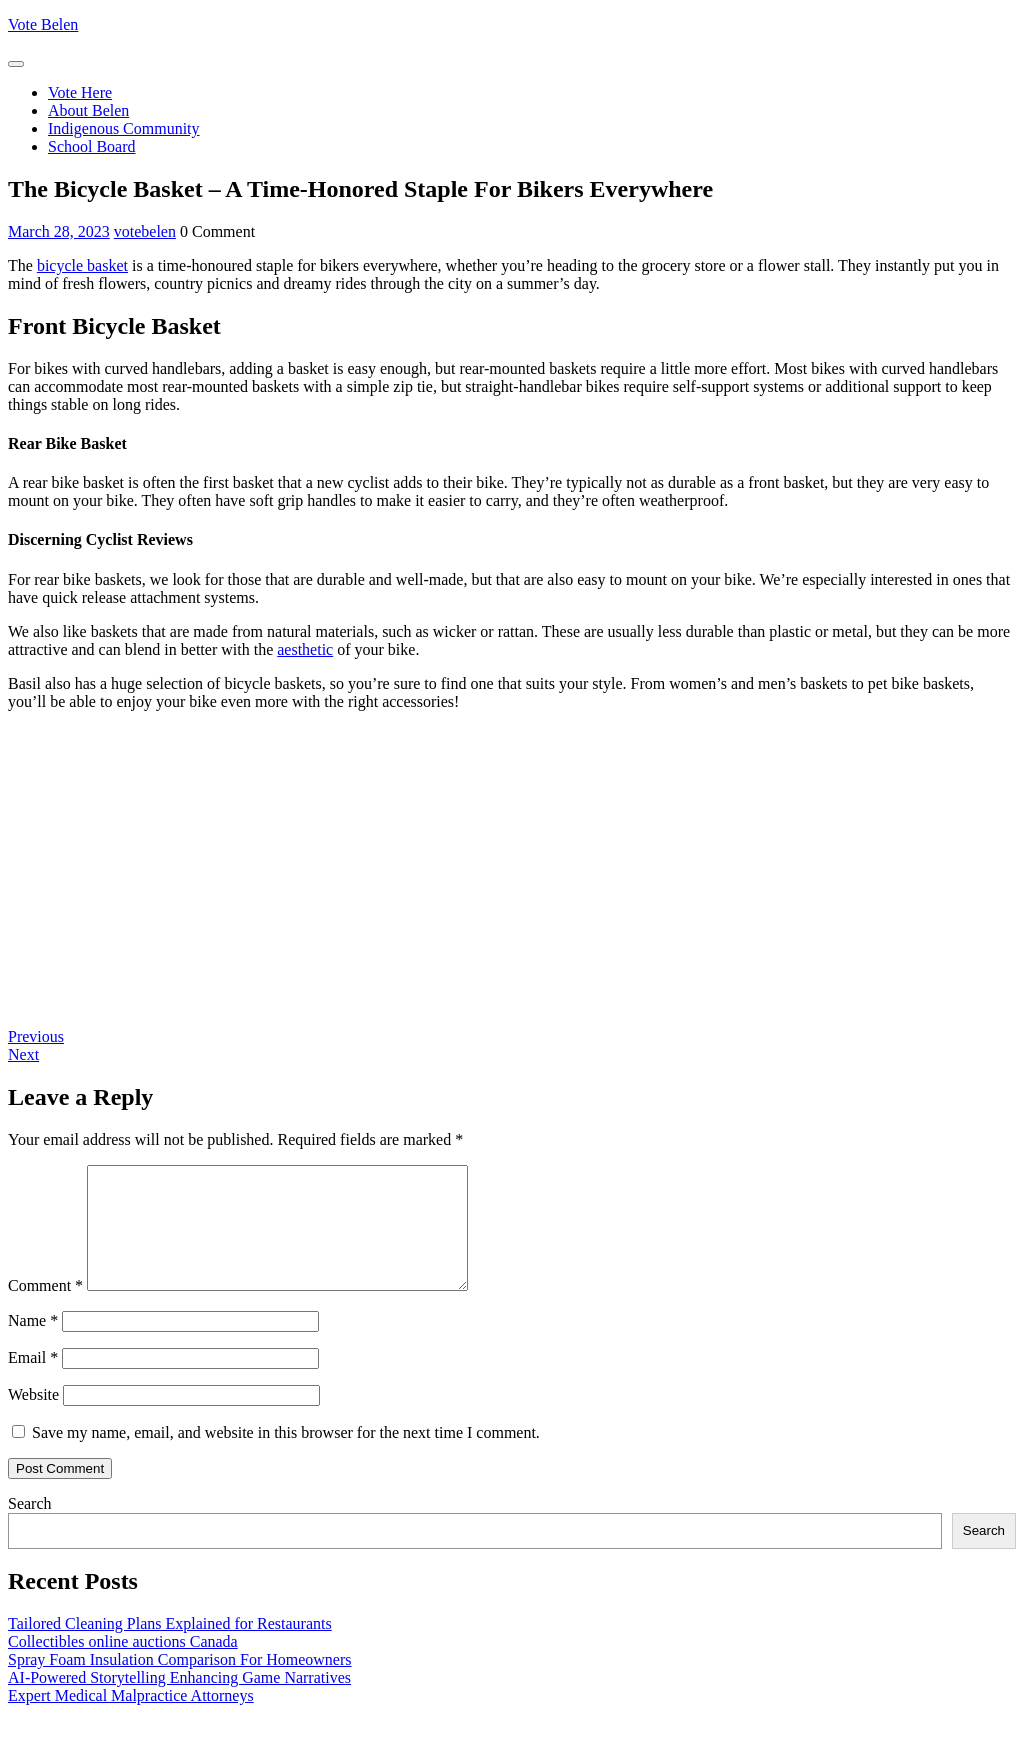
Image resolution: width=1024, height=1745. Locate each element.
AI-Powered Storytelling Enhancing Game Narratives (179, 1701)
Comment (45, 1309)
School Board (92, 146)
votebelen (145, 231)
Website (33, 1418)
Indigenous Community (124, 128)
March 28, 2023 (59, 231)
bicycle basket (82, 265)
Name (33, 1344)
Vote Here (80, 92)
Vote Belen (43, 24)
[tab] (16, 64)
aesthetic (305, 649)
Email (33, 1381)
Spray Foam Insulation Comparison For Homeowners (180, 1683)
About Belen (88, 110)
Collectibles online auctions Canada (123, 1665)
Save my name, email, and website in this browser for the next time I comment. (286, 1456)
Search (30, 1527)
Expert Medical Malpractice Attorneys (131, 1719)
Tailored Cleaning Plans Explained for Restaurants (170, 1647)
